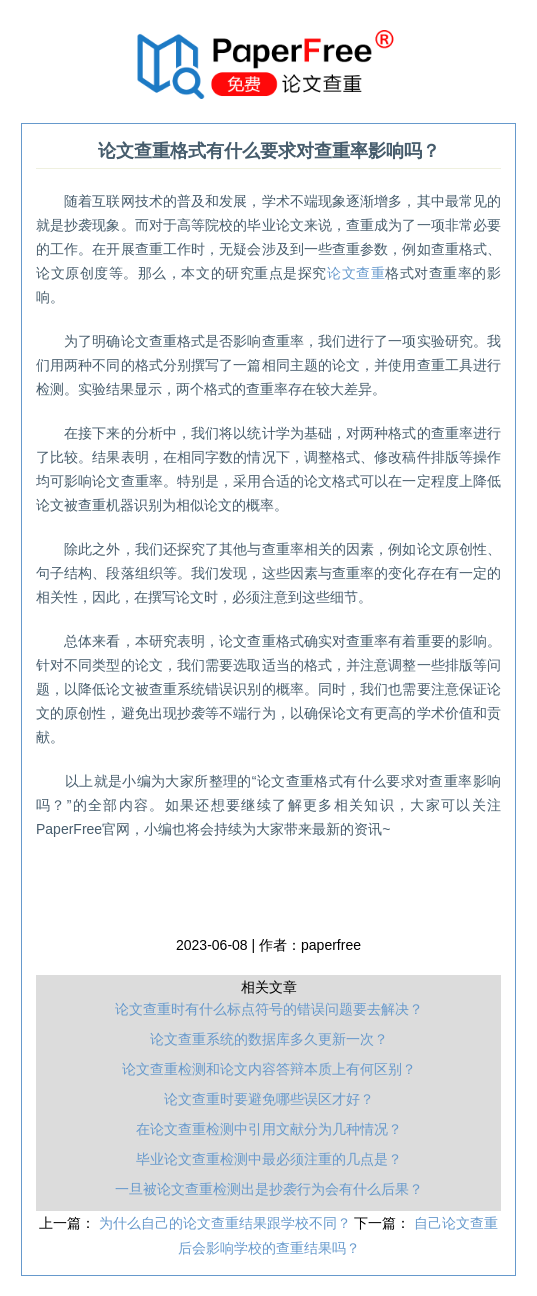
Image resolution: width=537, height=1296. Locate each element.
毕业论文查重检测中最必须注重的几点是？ (269, 1159)
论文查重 (356, 273)
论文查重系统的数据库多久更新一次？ (269, 1039)
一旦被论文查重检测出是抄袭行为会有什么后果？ (269, 1189)
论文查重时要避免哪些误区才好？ (269, 1099)
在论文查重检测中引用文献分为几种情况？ (269, 1129)
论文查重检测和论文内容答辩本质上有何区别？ (269, 1069)
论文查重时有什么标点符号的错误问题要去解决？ (269, 1009)
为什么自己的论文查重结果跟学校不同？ (227, 1223)
